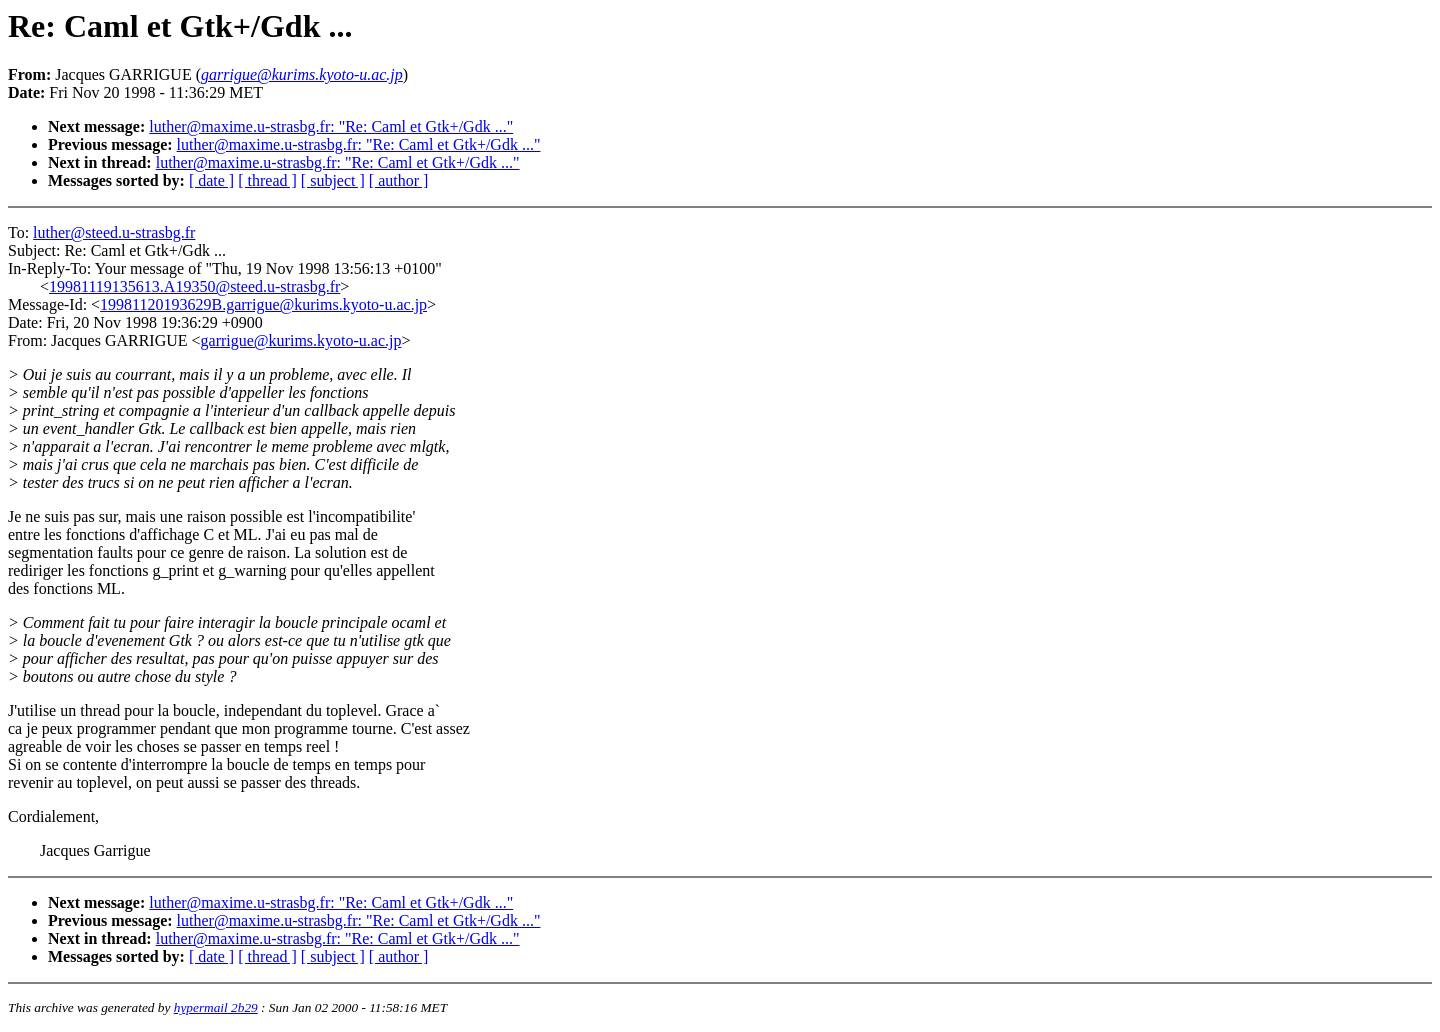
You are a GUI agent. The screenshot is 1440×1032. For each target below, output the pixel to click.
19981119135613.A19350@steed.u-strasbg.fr (194, 286)
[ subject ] (333, 180)
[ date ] (211, 180)
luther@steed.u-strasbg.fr (114, 232)
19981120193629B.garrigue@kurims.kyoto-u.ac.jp (263, 304)
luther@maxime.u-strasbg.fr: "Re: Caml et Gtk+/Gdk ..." (331, 126)
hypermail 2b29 (216, 1007)
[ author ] (399, 180)
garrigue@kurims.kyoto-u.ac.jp (301, 340)
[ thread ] (267, 180)
